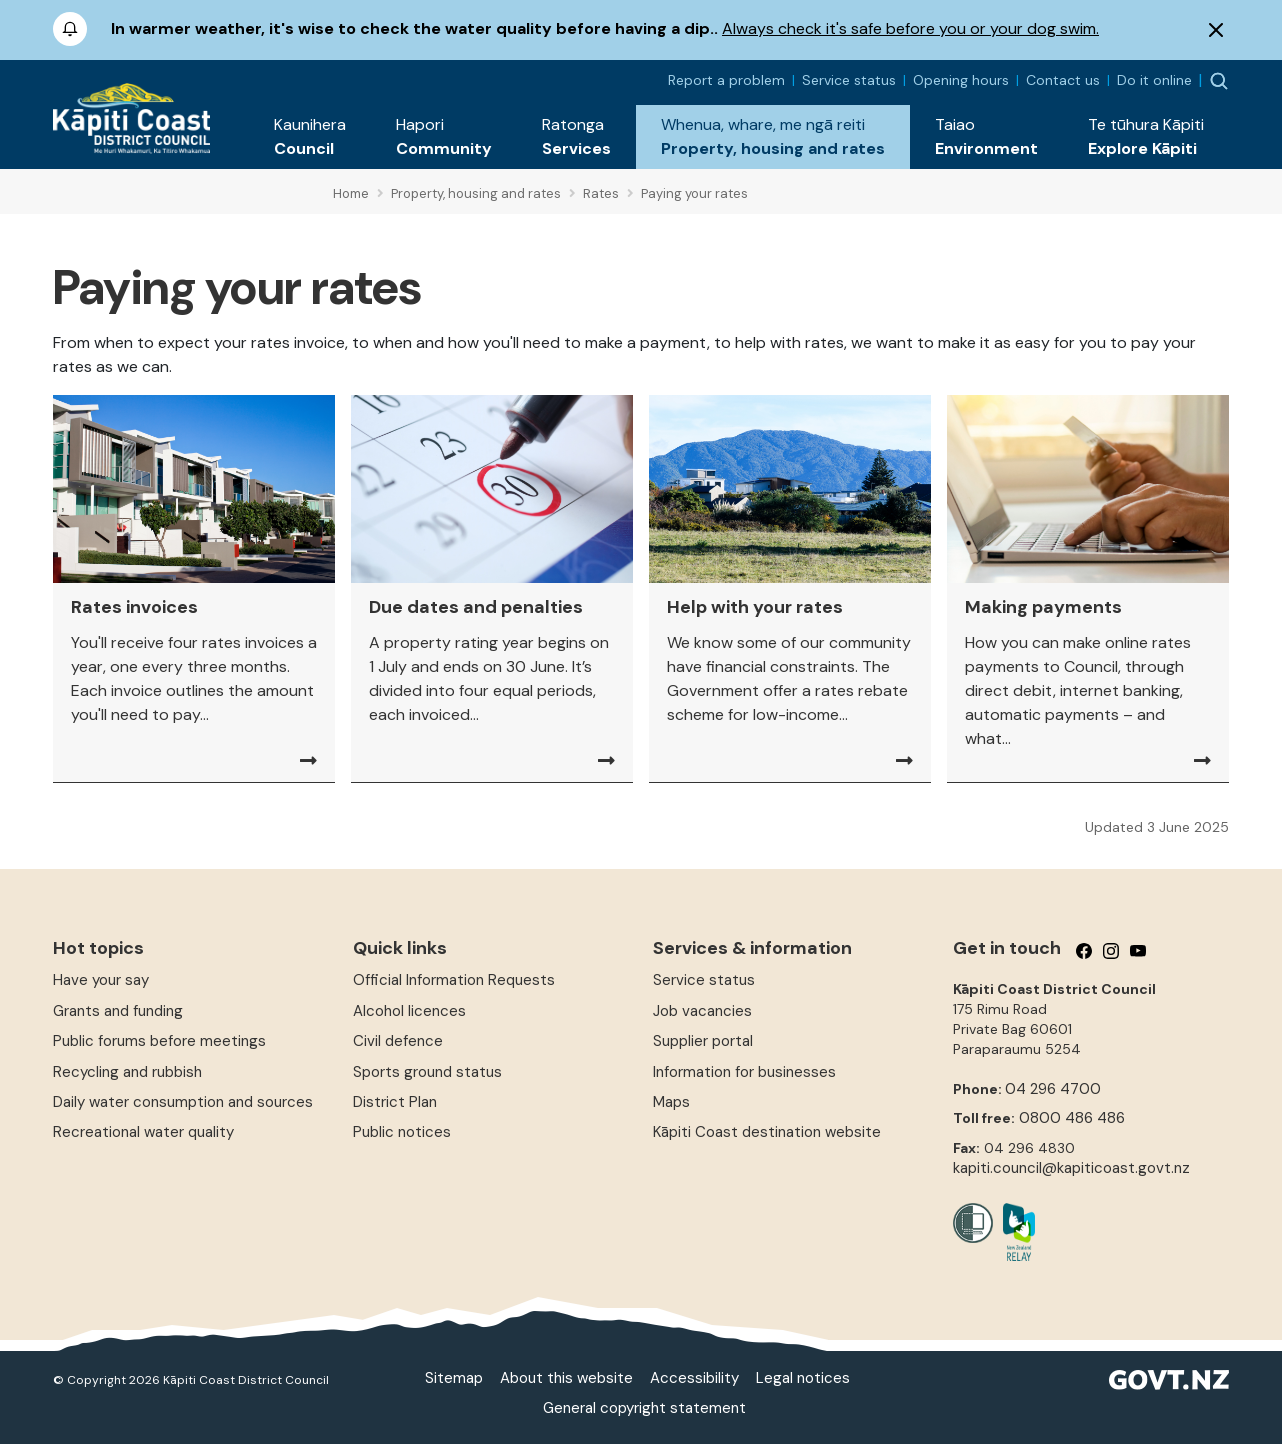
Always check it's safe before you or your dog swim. (910, 28)
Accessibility (694, 1378)
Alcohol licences (409, 1011)
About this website (566, 1378)
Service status (849, 80)
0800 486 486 (1072, 1118)
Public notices (402, 1132)
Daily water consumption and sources (183, 1102)
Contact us (1063, 80)
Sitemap (454, 1378)
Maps (671, 1102)
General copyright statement (644, 1408)
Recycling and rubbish (127, 1072)
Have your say (101, 980)
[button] (310, 137)
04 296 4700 (1053, 1089)
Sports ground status (427, 1072)
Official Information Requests (454, 980)
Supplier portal (703, 1041)
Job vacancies (702, 1011)
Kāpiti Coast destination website (767, 1132)
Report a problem (726, 80)
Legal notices (803, 1378)
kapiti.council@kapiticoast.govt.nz (1071, 1168)
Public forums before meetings (159, 1041)
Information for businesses (744, 1072)
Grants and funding (118, 1011)
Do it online (1154, 80)
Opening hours (961, 80)
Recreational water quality (143, 1132)
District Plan (395, 1102)
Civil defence (398, 1041)
